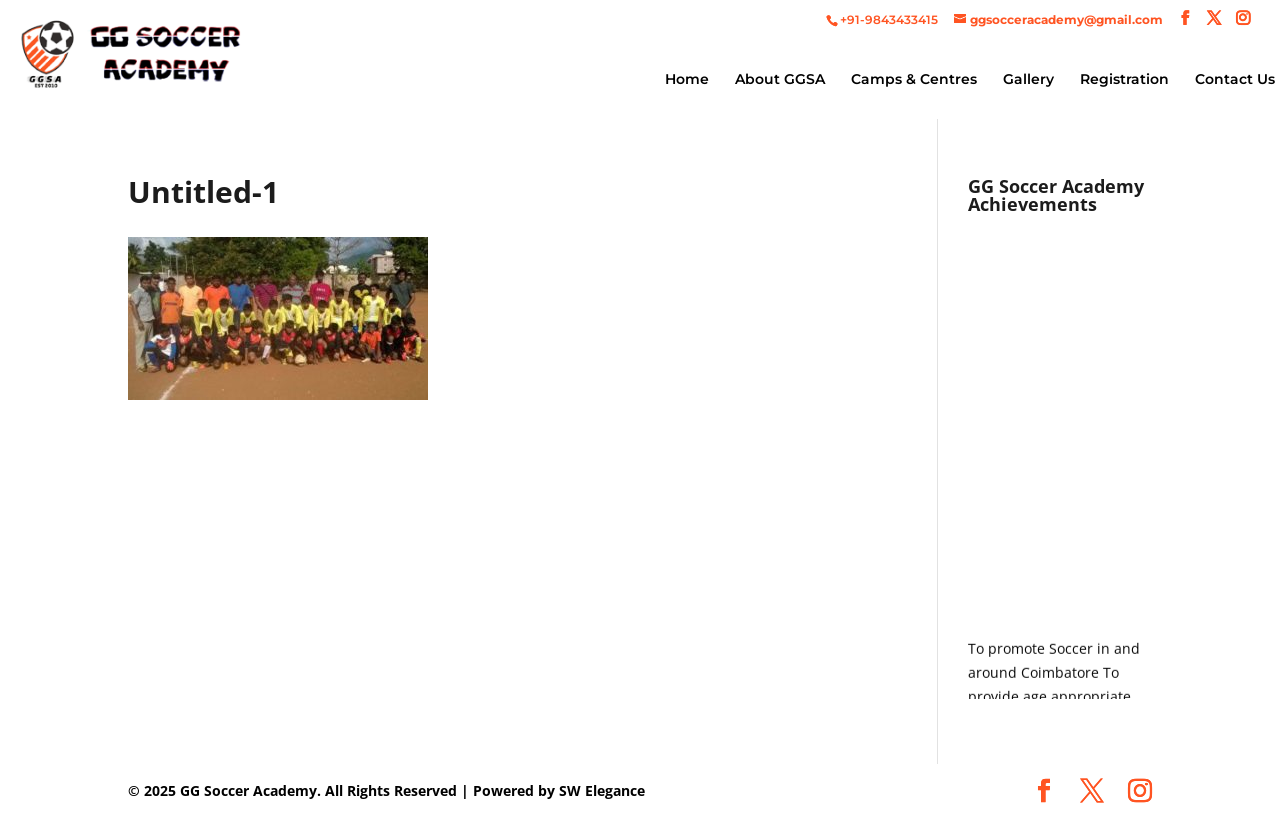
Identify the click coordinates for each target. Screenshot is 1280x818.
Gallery (1028, 80)
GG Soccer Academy (248, 790)
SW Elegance (602, 790)
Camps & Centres (914, 80)
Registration (1124, 80)
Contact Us (1235, 80)
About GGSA (780, 80)
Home (687, 80)
